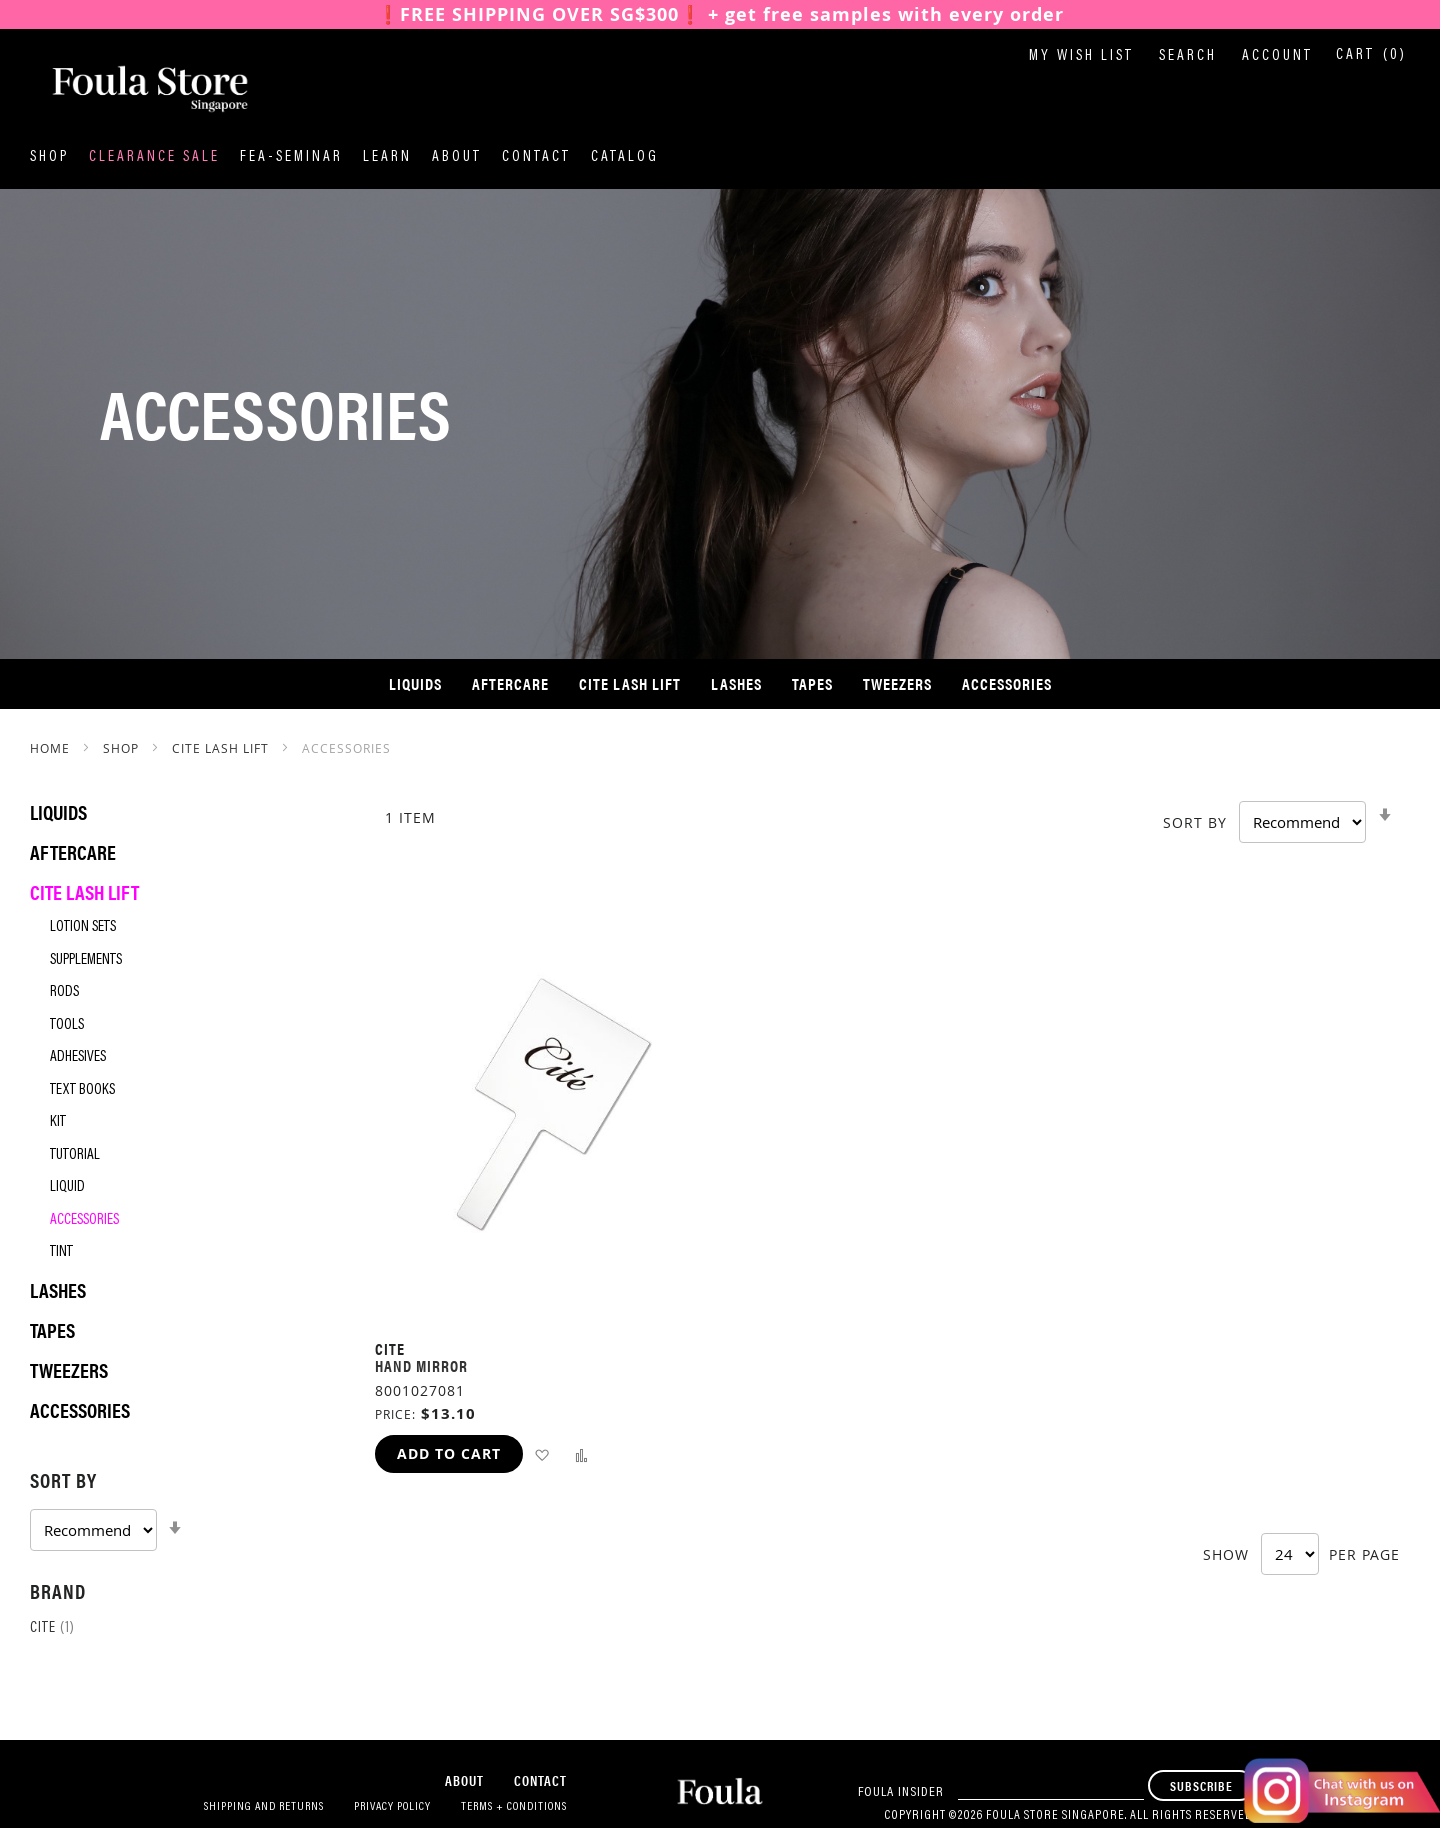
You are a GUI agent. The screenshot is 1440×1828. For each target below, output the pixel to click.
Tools (67, 1025)
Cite (52, 1628)
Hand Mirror (421, 1365)
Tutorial (75, 1155)
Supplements (86, 960)
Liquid (67, 1187)
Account (1277, 56)
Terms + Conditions (514, 1807)
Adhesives (78, 1057)
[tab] (182, 1508)
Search (1188, 56)
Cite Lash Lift (222, 748)
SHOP (123, 748)
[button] (541, 1454)
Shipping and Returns (264, 1807)
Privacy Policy (392, 1807)
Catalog (625, 157)
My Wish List (1081, 56)
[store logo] (130, 89)
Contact (536, 157)
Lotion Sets (83, 927)
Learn (387, 157)
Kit (58, 1122)
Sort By (1195, 822)
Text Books (82, 1090)
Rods (64, 992)
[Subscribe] (1201, 1785)
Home (52, 748)
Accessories (84, 1220)
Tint (61, 1252)
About (457, 157)
